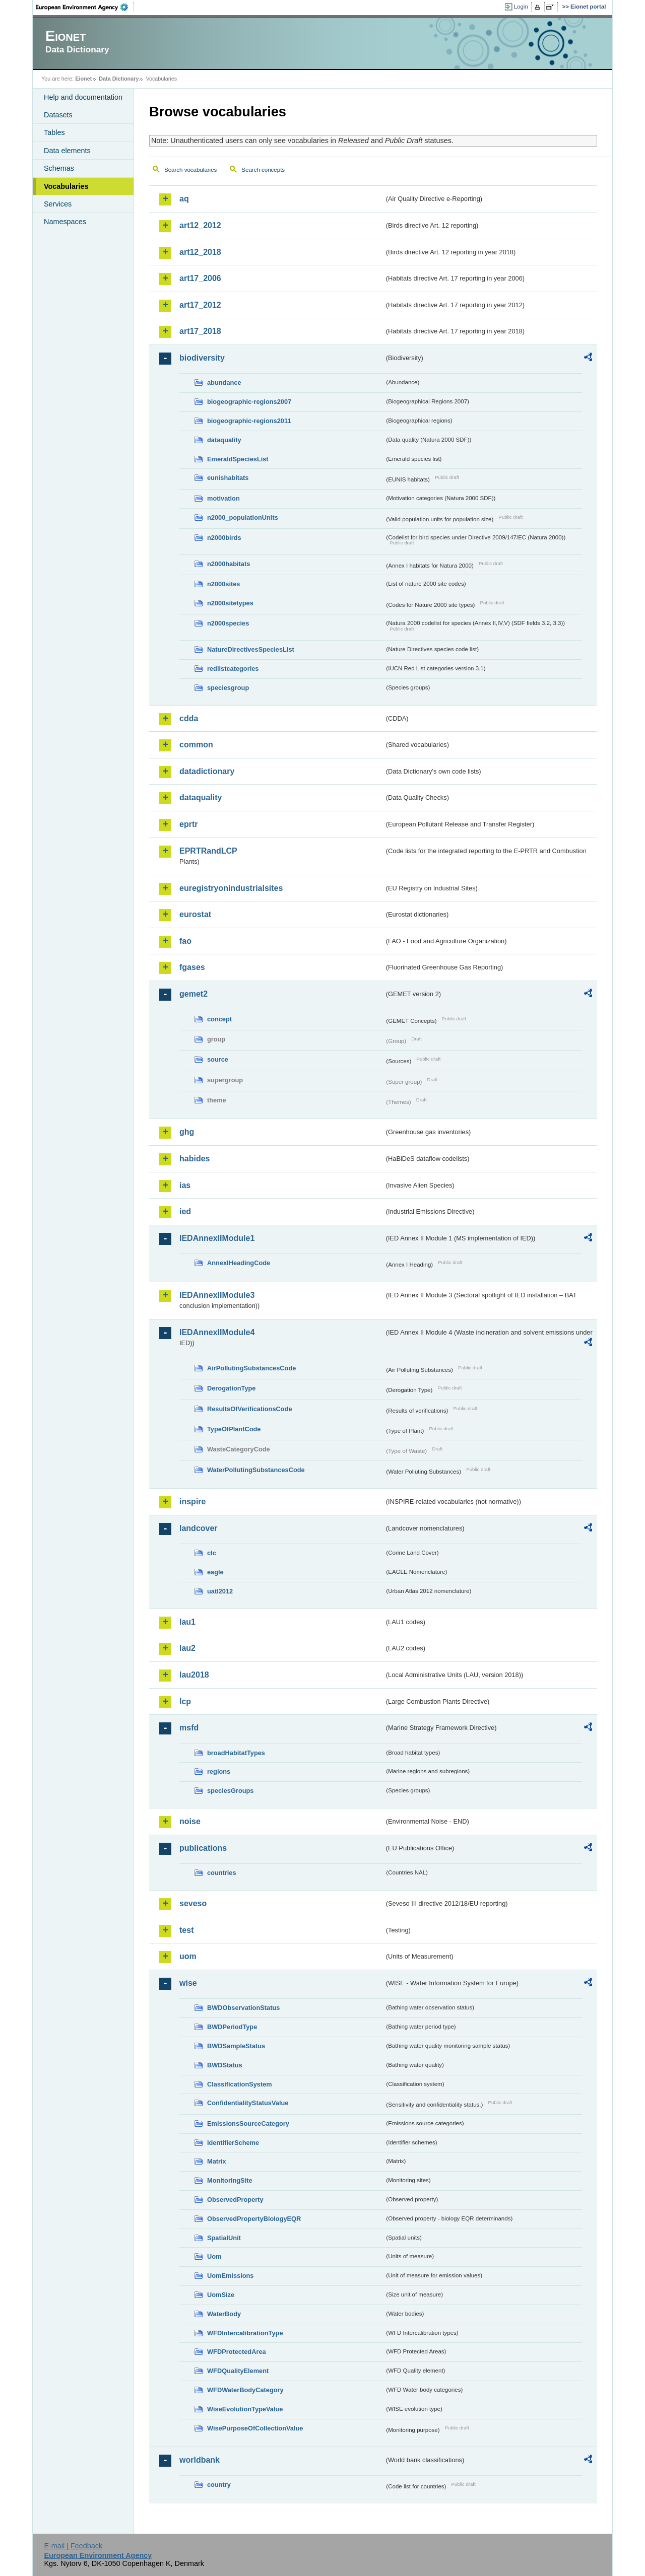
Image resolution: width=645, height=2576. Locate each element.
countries (221, 1872)
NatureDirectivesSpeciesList (250, 649)
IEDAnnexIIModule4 (216, 1332)
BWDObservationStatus (243, 2007)
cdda (188, 718)
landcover (198, 1528)
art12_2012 (200, 225)
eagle (215, 1572)
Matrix (216, 2161)
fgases (192, 967)
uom (188, 1956)
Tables (54, 132)
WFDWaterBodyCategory (245, 2390)
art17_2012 (200, 305)
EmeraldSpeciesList (238, 459)
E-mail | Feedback (73, 2546)
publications (203, 1848)
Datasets (58, 115)
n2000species (228, 623)
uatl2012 (220, 1591)
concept (219, 1019)
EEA (85, 7)
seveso (193, 1903)
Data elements (67, 151)
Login (521, 7)
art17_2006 (200, 278)
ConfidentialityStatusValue (247, 2103)
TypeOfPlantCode (234, 1429)
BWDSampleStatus (236, 2046)
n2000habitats (228, 564)
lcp (185, 1701)
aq (184, 198)
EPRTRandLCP (208, 851)
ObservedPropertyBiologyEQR (254, 2218)
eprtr (188, 824)
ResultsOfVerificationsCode (249, 1409)
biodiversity (202, 358)
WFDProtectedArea (236, 2351)
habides (194, 1158)
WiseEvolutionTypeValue (245, 2409)
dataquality (224, 440)
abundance (224, 382)
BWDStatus (224, 2065)
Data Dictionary (119, 79)
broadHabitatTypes (236, 1753)
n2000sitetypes (230, 603)
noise (190, 1821)
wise (188, 1983)
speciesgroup (228, 687)
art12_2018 (200, 252)
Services (58, 204)
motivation (223, 498)
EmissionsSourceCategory (248, 2123)
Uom (214, 2256)
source (217, 1059)
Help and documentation (83, 97)
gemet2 (193, 994)
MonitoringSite (229, 2180)
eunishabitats (228, 477)
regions (218, 1771)
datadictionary (206, 771)
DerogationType (231, 1388)
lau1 (187, 1622)
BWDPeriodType (232, 2027)
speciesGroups (230, 1790)
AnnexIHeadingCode (238, 1263)
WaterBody (224, 2314)
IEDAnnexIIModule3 (216, 1295)
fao (185, 941)
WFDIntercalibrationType (245, 2333)
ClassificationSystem (239, 2084)
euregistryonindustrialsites (231, 888)
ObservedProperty (235, 2199)
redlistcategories (233, 668)
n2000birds (224, 537)
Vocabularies (66, 186)
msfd (189, 1727)
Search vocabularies (190, 170)
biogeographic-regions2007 (249, 401)
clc (211, 1553)
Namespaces (65, 222)
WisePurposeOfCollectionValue (255, 2428)
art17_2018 (200, 331)
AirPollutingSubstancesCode (251, 1368)
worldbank (199, 2460)
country (219, 2484)
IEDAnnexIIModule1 (216, 1238)
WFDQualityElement (238, 2371)
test (186, 1930)
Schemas (59, 168)
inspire (192, 1501)
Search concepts (263, 170)
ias (184, 1185)
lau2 (187, 1648)
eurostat (195, 914)
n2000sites (223, 584)
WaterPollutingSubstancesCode (256, 1470)
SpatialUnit (224, 2238)
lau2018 (194, 1674)
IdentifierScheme (233, 2142)
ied (185, 1211)
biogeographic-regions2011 (249, 421)
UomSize (220, 2295)
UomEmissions (230, 2275)
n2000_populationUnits (242, 517)
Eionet (83, 79)
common (196, 744)
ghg (186, 1132)
